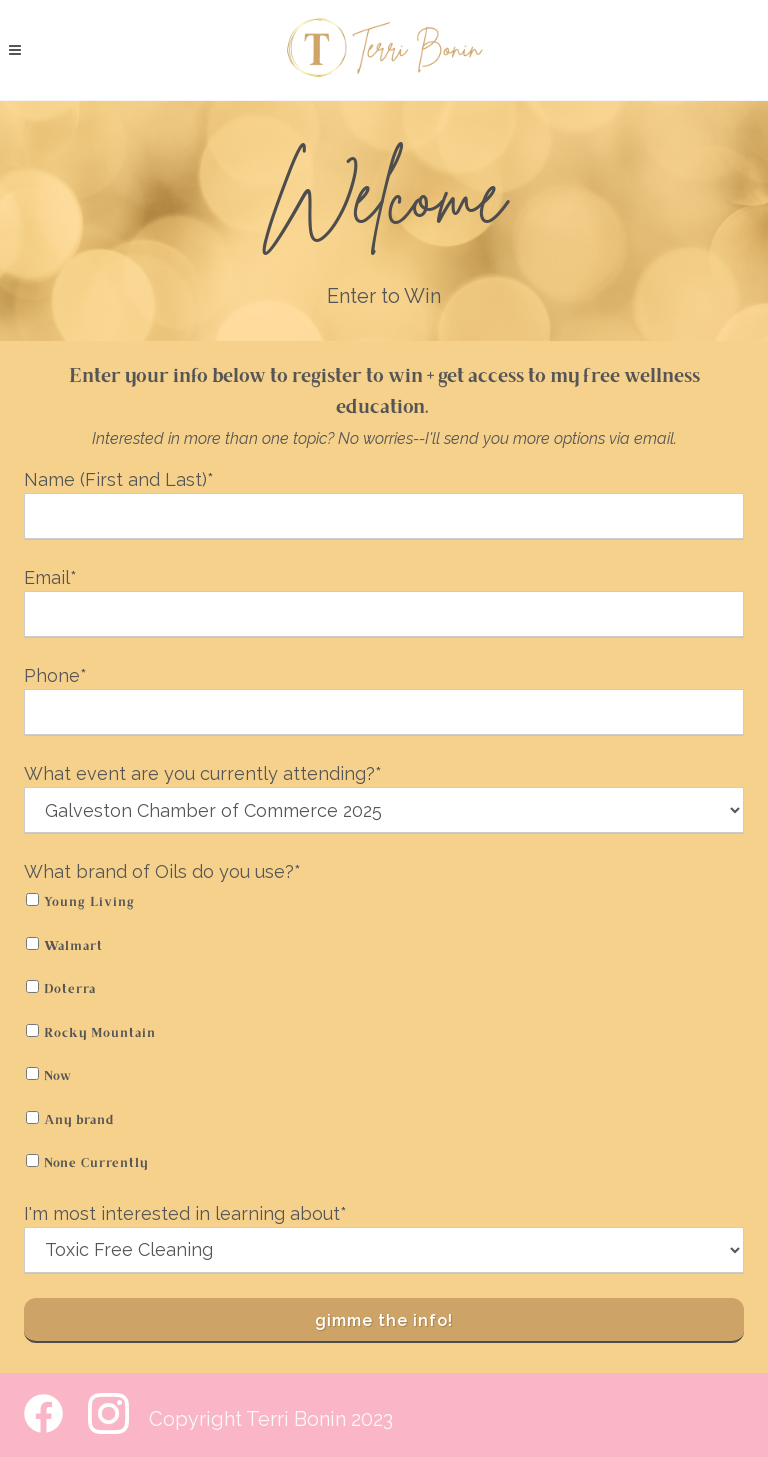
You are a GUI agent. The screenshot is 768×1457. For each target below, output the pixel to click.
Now (58, 1077)
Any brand (79, 1121)
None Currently (96, 1164)
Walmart (73, 947)
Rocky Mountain (100, 1034)
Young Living (89, 903)
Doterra (70, 990)
